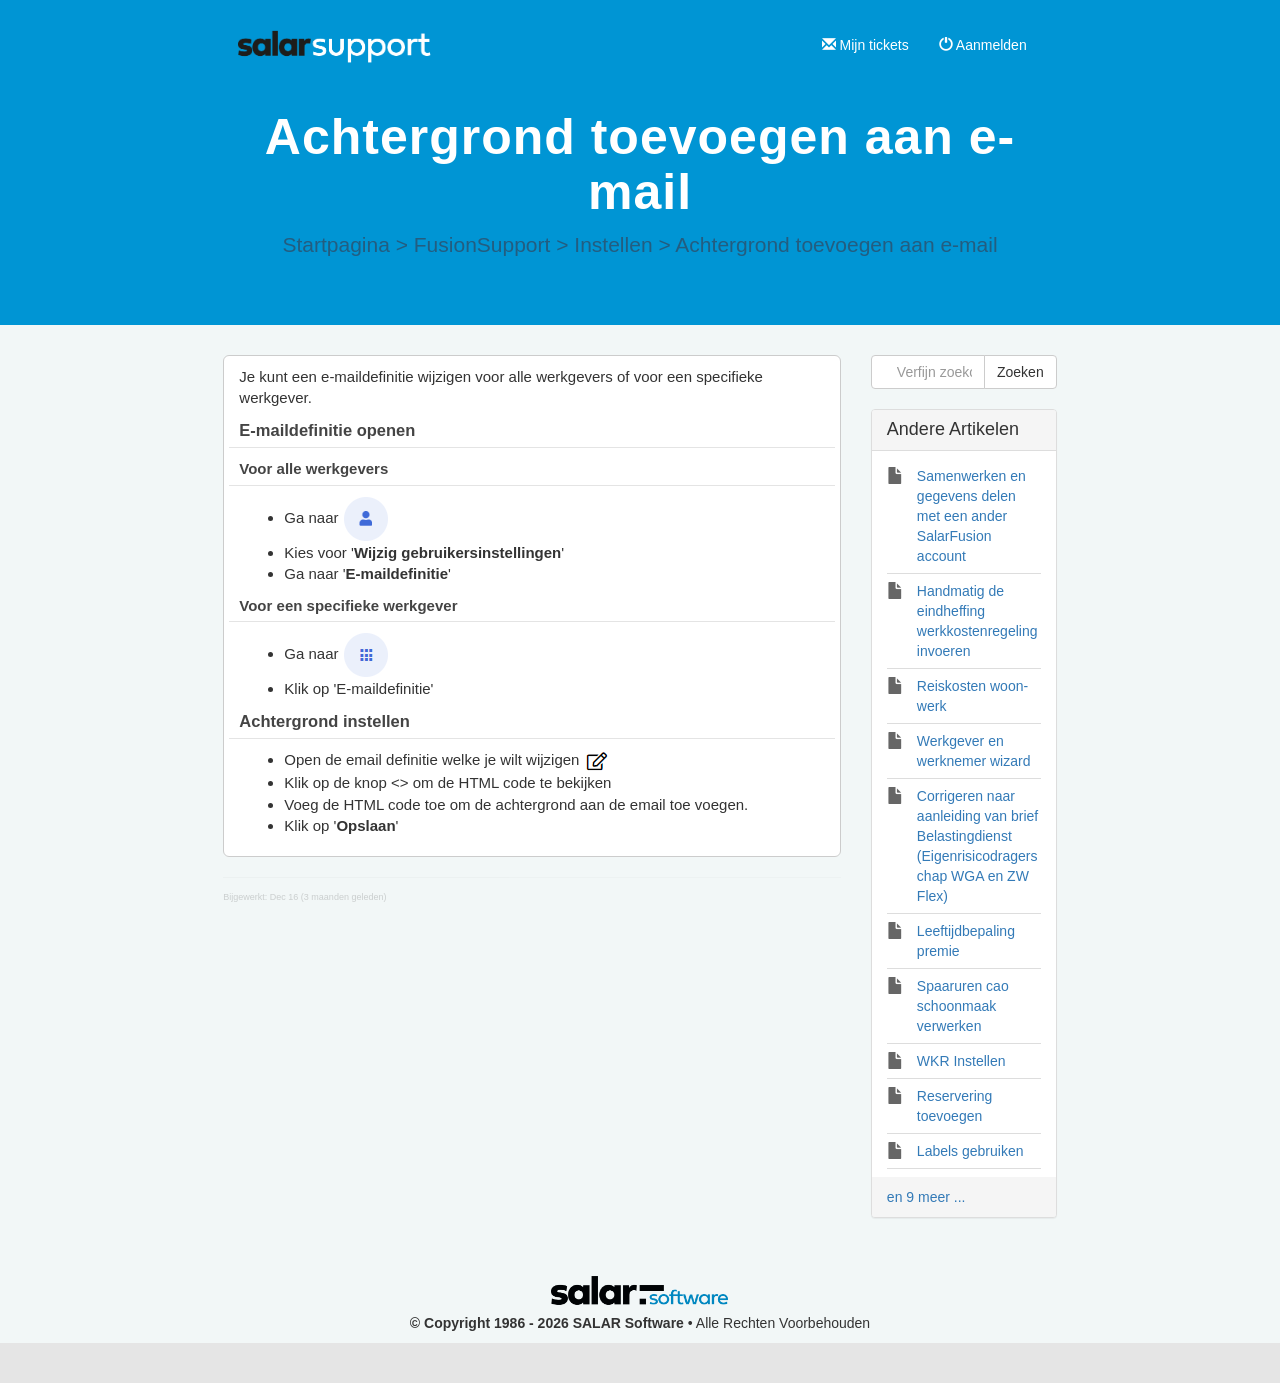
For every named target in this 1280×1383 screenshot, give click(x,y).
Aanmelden (983, 45)
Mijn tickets (865, 45)
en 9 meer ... (926, 1197)
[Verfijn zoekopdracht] (928, 372)
